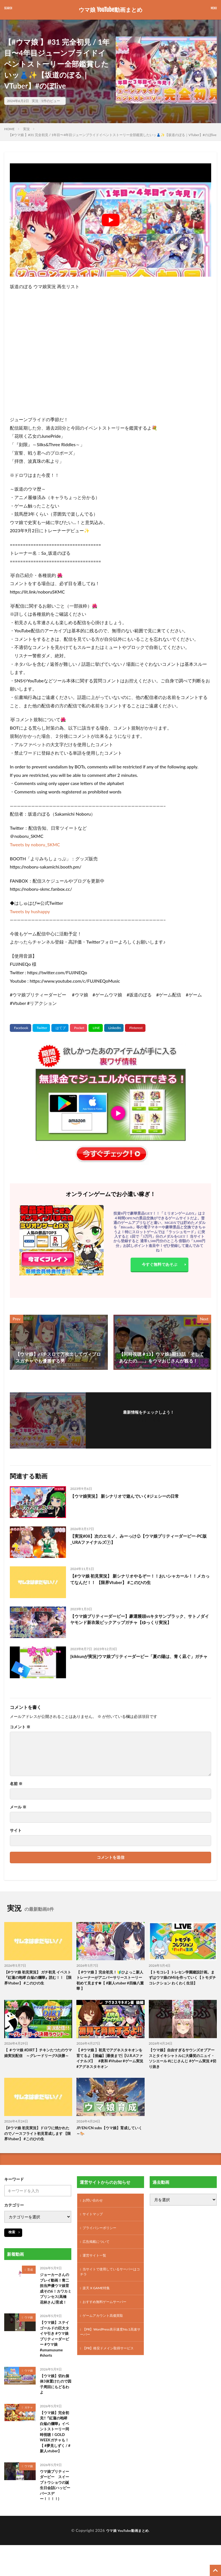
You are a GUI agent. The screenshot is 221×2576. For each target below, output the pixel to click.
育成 (30, 2274)
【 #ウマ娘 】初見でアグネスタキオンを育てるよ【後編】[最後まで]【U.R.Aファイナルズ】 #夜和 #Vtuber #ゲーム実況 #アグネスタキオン (110, 2061)
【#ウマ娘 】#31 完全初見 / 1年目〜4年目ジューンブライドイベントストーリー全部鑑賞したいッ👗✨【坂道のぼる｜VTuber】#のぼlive (112, 135)
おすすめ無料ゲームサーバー (108, 2313)
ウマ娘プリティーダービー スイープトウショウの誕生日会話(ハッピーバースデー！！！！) (55, 2508)
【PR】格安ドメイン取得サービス (109, 2366)
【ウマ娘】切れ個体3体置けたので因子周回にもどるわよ (55, 2401)
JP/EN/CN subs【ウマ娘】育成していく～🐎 (109, 2134)
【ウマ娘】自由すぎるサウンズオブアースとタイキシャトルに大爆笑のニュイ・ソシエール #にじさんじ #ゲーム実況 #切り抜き (182, 2061)
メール (18, 1807)
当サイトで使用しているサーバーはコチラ (109, 2281)
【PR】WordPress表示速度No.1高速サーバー (109, 2346)
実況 (35, 101)
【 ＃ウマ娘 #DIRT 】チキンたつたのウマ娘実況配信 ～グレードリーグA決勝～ (37, 2058)
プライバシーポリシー (102, 2234)
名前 (16, 1784)
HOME (9, 129)
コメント (20, 1727)
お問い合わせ (94, 2205)
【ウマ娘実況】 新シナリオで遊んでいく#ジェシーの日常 (128, 1496)
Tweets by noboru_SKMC (35, 844)
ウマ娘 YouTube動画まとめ (110, 10)
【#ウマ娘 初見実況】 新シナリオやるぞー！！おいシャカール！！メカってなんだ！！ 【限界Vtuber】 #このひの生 (140, 1579)
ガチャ (28, 2425)
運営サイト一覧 (96, 2264)
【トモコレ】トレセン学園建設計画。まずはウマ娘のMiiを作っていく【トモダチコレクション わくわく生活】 (182, 1978)
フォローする (148, 1419)
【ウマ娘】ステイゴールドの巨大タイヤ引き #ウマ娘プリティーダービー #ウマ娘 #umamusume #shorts (55, 2354)
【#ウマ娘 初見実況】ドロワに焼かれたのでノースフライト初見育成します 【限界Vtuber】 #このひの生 (37, 2137)
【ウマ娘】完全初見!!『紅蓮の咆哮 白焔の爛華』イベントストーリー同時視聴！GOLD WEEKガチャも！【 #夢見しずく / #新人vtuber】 (55, 2451)
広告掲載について (98, 2249)
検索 (11, 2236)
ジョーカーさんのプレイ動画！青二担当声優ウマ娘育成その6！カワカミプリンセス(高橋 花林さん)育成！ (55, 2297)
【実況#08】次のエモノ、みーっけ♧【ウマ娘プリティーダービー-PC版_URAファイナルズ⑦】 (138, 1539)
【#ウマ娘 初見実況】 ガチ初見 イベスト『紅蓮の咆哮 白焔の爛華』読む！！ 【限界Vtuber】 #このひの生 (36, 1978)
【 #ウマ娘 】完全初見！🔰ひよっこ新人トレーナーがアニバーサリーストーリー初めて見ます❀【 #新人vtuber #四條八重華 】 (110, 1981)
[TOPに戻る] (215, 2570)
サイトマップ (94, 2220)
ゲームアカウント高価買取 (106, 2328)
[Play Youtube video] (110, 220)
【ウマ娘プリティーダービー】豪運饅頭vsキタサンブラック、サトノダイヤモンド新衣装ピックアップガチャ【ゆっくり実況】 (139, 1620)
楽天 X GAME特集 (98, 2299)
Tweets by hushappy (30, 911)
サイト (16, 1830)
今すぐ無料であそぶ (159, 1265)
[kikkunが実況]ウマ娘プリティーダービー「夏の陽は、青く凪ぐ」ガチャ (139, 1660)
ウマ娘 (28, 2330)
